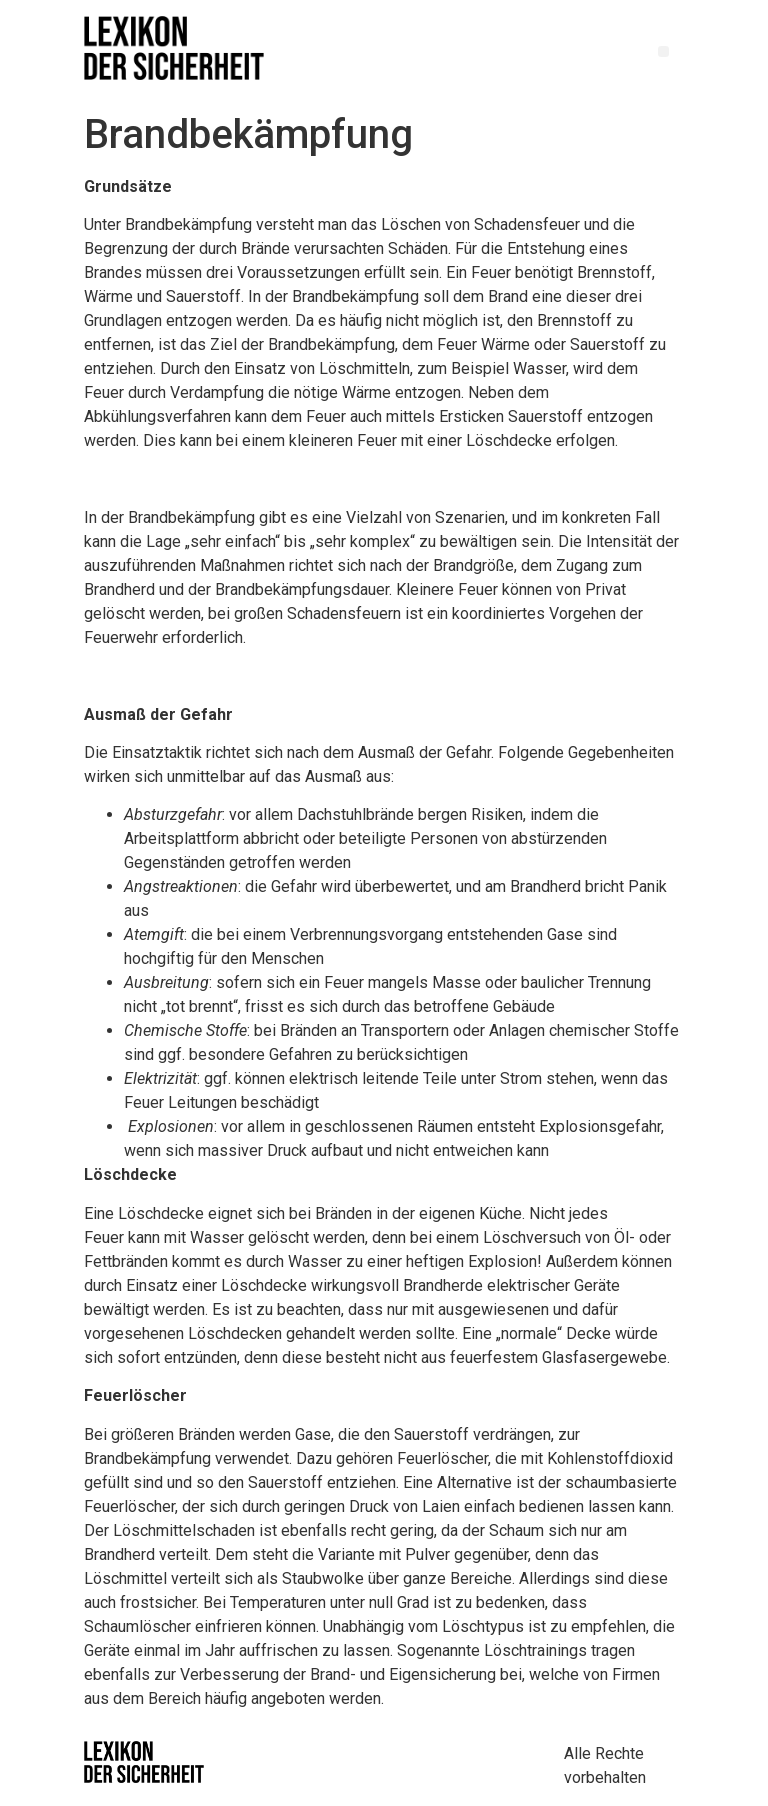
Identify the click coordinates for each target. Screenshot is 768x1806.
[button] (663, 51)
